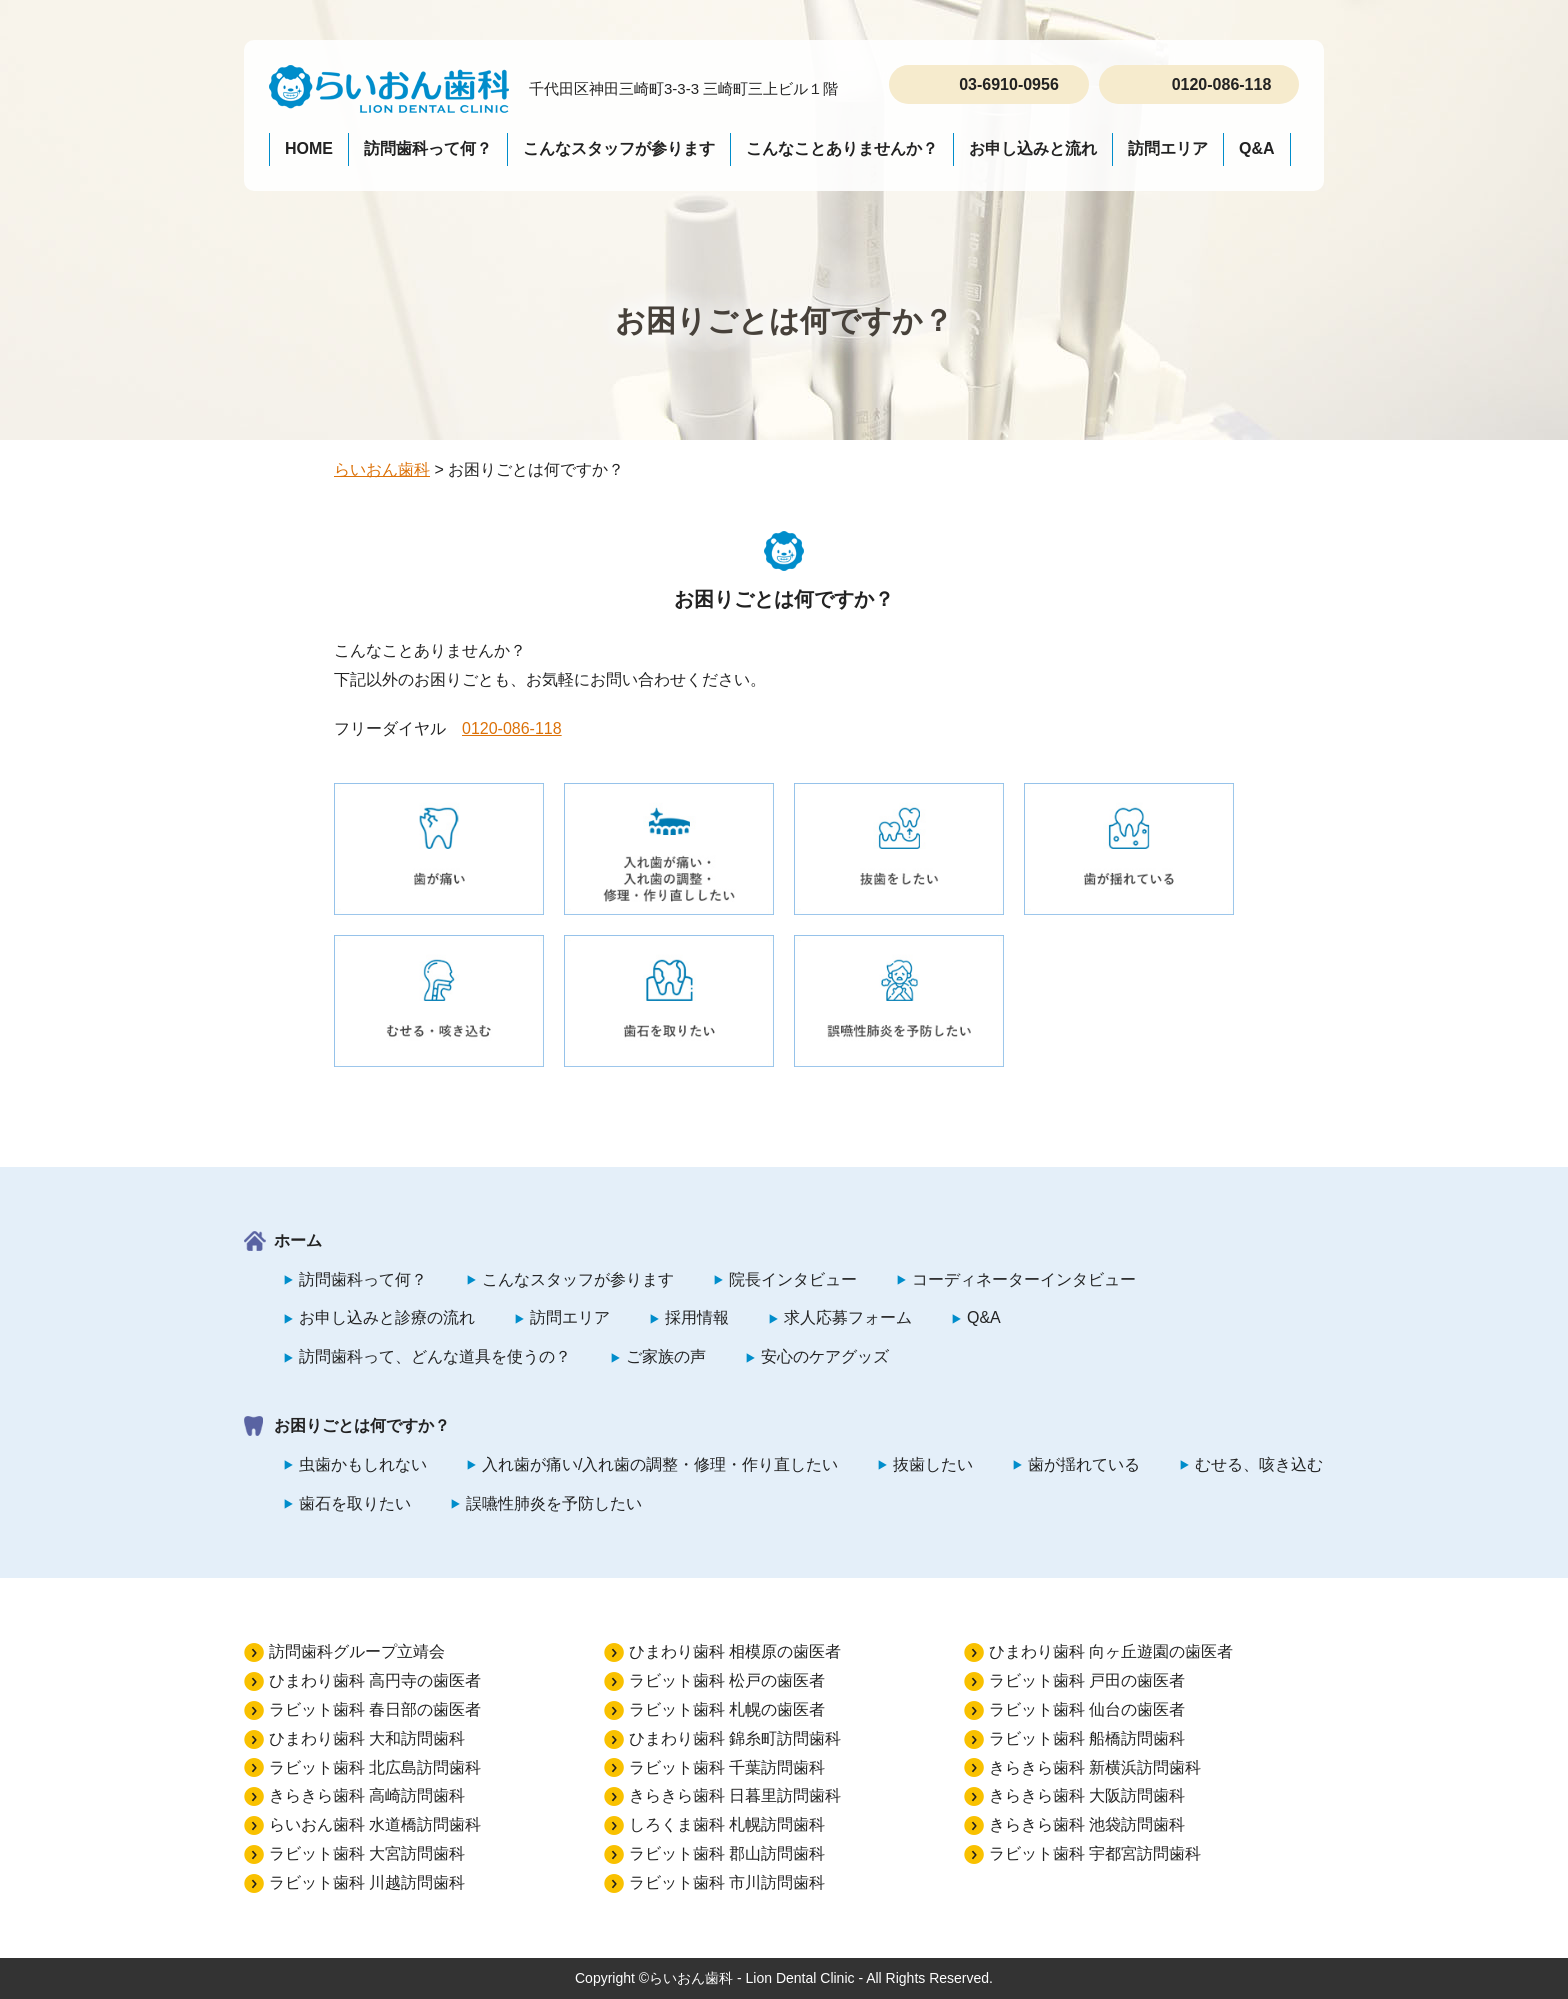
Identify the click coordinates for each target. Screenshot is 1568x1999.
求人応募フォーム (848, 1317)
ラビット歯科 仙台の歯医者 (1087, 1709)
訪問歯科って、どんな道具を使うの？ (435, 1356)
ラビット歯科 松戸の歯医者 (727, 1680)
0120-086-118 (1222, 84)
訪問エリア (1168, 148)
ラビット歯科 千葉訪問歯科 (727, 1767)
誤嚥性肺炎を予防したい (554, 1503)
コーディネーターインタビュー (1024, 1279)
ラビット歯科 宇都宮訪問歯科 (1095, 1853)
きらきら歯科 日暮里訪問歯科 (735, 1795)
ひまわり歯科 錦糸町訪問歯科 (735, 1738)
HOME (309, 148)
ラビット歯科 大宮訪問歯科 (367, 1853)
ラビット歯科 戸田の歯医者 (1087, 1680)
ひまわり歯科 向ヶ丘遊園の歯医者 (1111, 1651)
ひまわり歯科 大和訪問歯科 (367, 1738)
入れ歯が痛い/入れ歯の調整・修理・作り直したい (660, 1464)
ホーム (298, 1240)
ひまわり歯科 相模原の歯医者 (735, 1651)
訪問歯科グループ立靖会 (357, 1651)
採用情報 (697, 1317)
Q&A (1257, 148)
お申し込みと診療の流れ (387, 1317)
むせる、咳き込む (1259, 1464)
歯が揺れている (1084, 1464)
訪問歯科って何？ (428, 148)
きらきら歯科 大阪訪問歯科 (1087, 1795)
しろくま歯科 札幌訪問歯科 (727, 1824)
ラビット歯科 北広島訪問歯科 (375, 1767)
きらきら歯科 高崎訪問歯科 (367, 1795)
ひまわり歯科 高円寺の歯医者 (375, 1680)
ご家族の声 (666, 1356)
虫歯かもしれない (363, 1464)
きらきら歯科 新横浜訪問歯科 (1095, 1767)
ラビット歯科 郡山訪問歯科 (727, 1853)
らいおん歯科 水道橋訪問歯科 (375, 1824)
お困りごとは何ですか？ (362, 1425)
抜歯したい (933, 1464)
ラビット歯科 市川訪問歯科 (727, 1882)
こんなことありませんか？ (842, 148)
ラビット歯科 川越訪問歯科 (367, 1882)
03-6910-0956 (1009, 84)
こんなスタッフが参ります (619, 148)
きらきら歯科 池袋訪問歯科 (1087, 1824)
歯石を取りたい (355, 1503)
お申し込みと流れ (1033, 148)
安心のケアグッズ (825, 1356)
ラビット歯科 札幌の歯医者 (727, 1709)
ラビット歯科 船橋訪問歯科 (1087, 1738)
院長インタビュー (793, 1279)
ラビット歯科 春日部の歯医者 (375, 1709)
